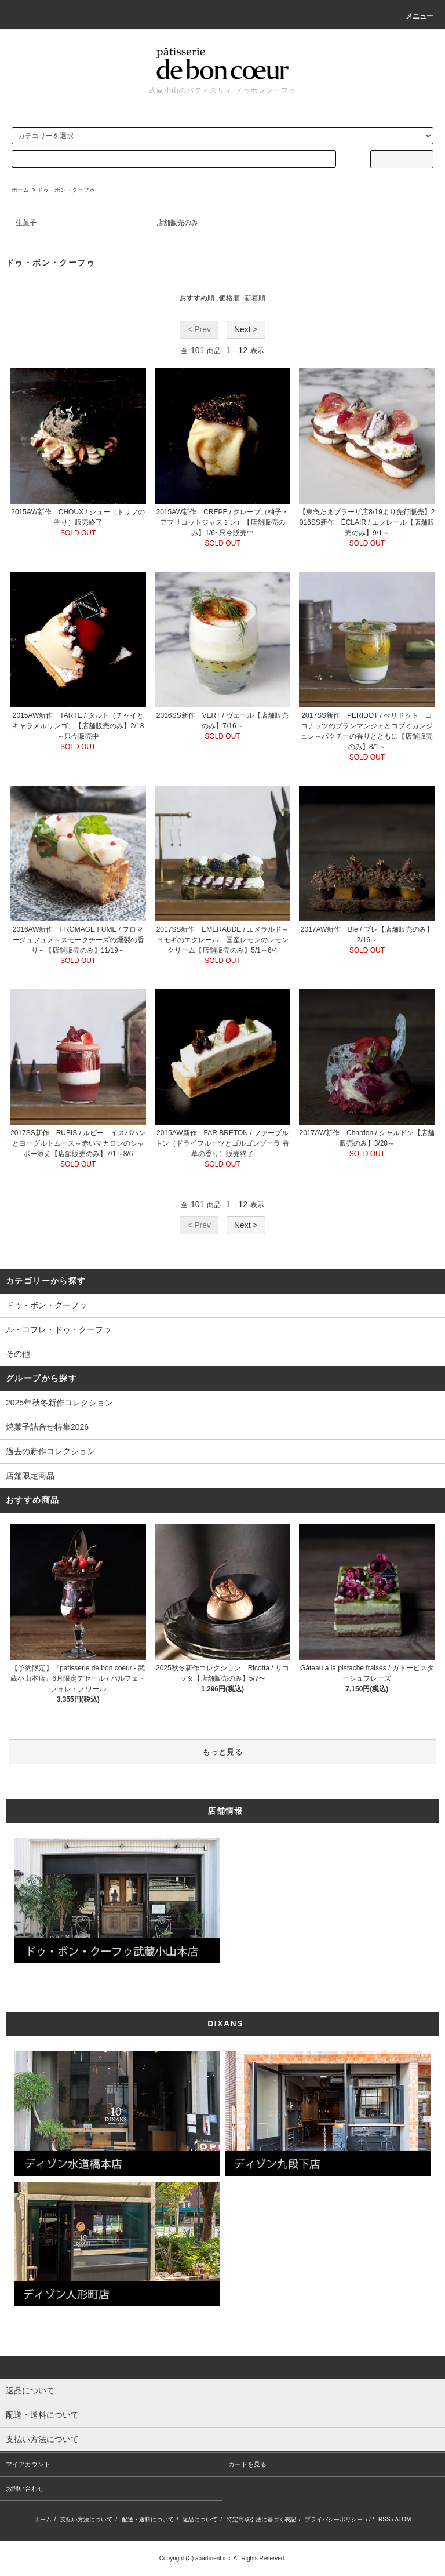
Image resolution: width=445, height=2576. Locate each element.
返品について (200, 2519)
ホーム (20, 190)
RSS (384, 2519)
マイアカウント (28, 2464)
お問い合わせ (25, 2488)
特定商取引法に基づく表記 (261, 2519)
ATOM (403, 2519)
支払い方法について (86, 2519)
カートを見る (247, 2464)
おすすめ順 (197, 298)
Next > (246, 329)
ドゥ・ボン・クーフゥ (66, 190)
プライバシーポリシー (334, 2519)
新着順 (255, 298)
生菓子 (26, 223)
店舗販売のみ (177, 223)
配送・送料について (148, 2519)
